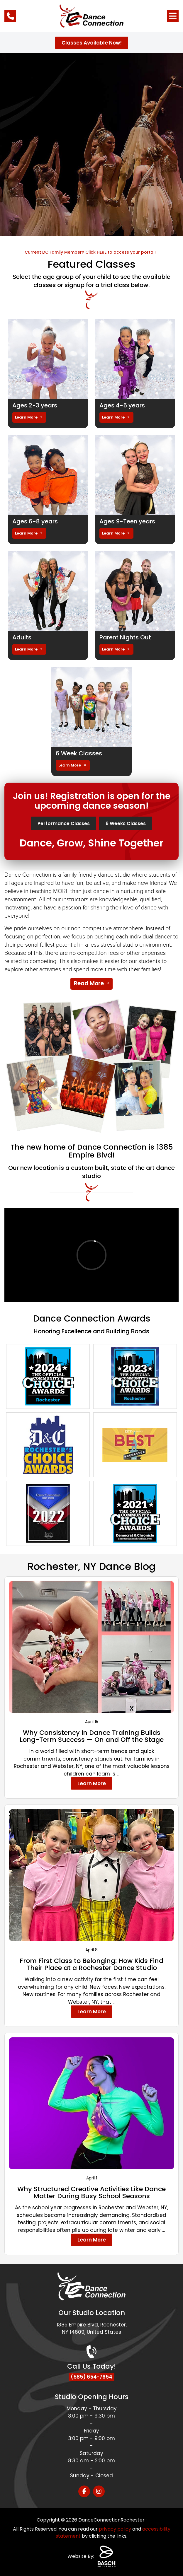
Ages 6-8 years (35, 521)
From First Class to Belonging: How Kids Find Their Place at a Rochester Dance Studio (91, 1964)
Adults (21, 637)
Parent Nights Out (125, 637)
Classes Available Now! (92, 42)
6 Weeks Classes (126, 823)
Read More (89, 983)
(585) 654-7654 (91, 2376)
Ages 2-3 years (34, 405)
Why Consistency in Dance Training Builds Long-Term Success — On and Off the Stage (92, 1736)
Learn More (26, 417)
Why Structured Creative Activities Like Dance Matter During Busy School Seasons (91, 2192)
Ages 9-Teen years (127, 521)
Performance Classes (64, 823)
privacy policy (115, 2529)
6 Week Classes (79, 753)
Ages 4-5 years (122, 405)
